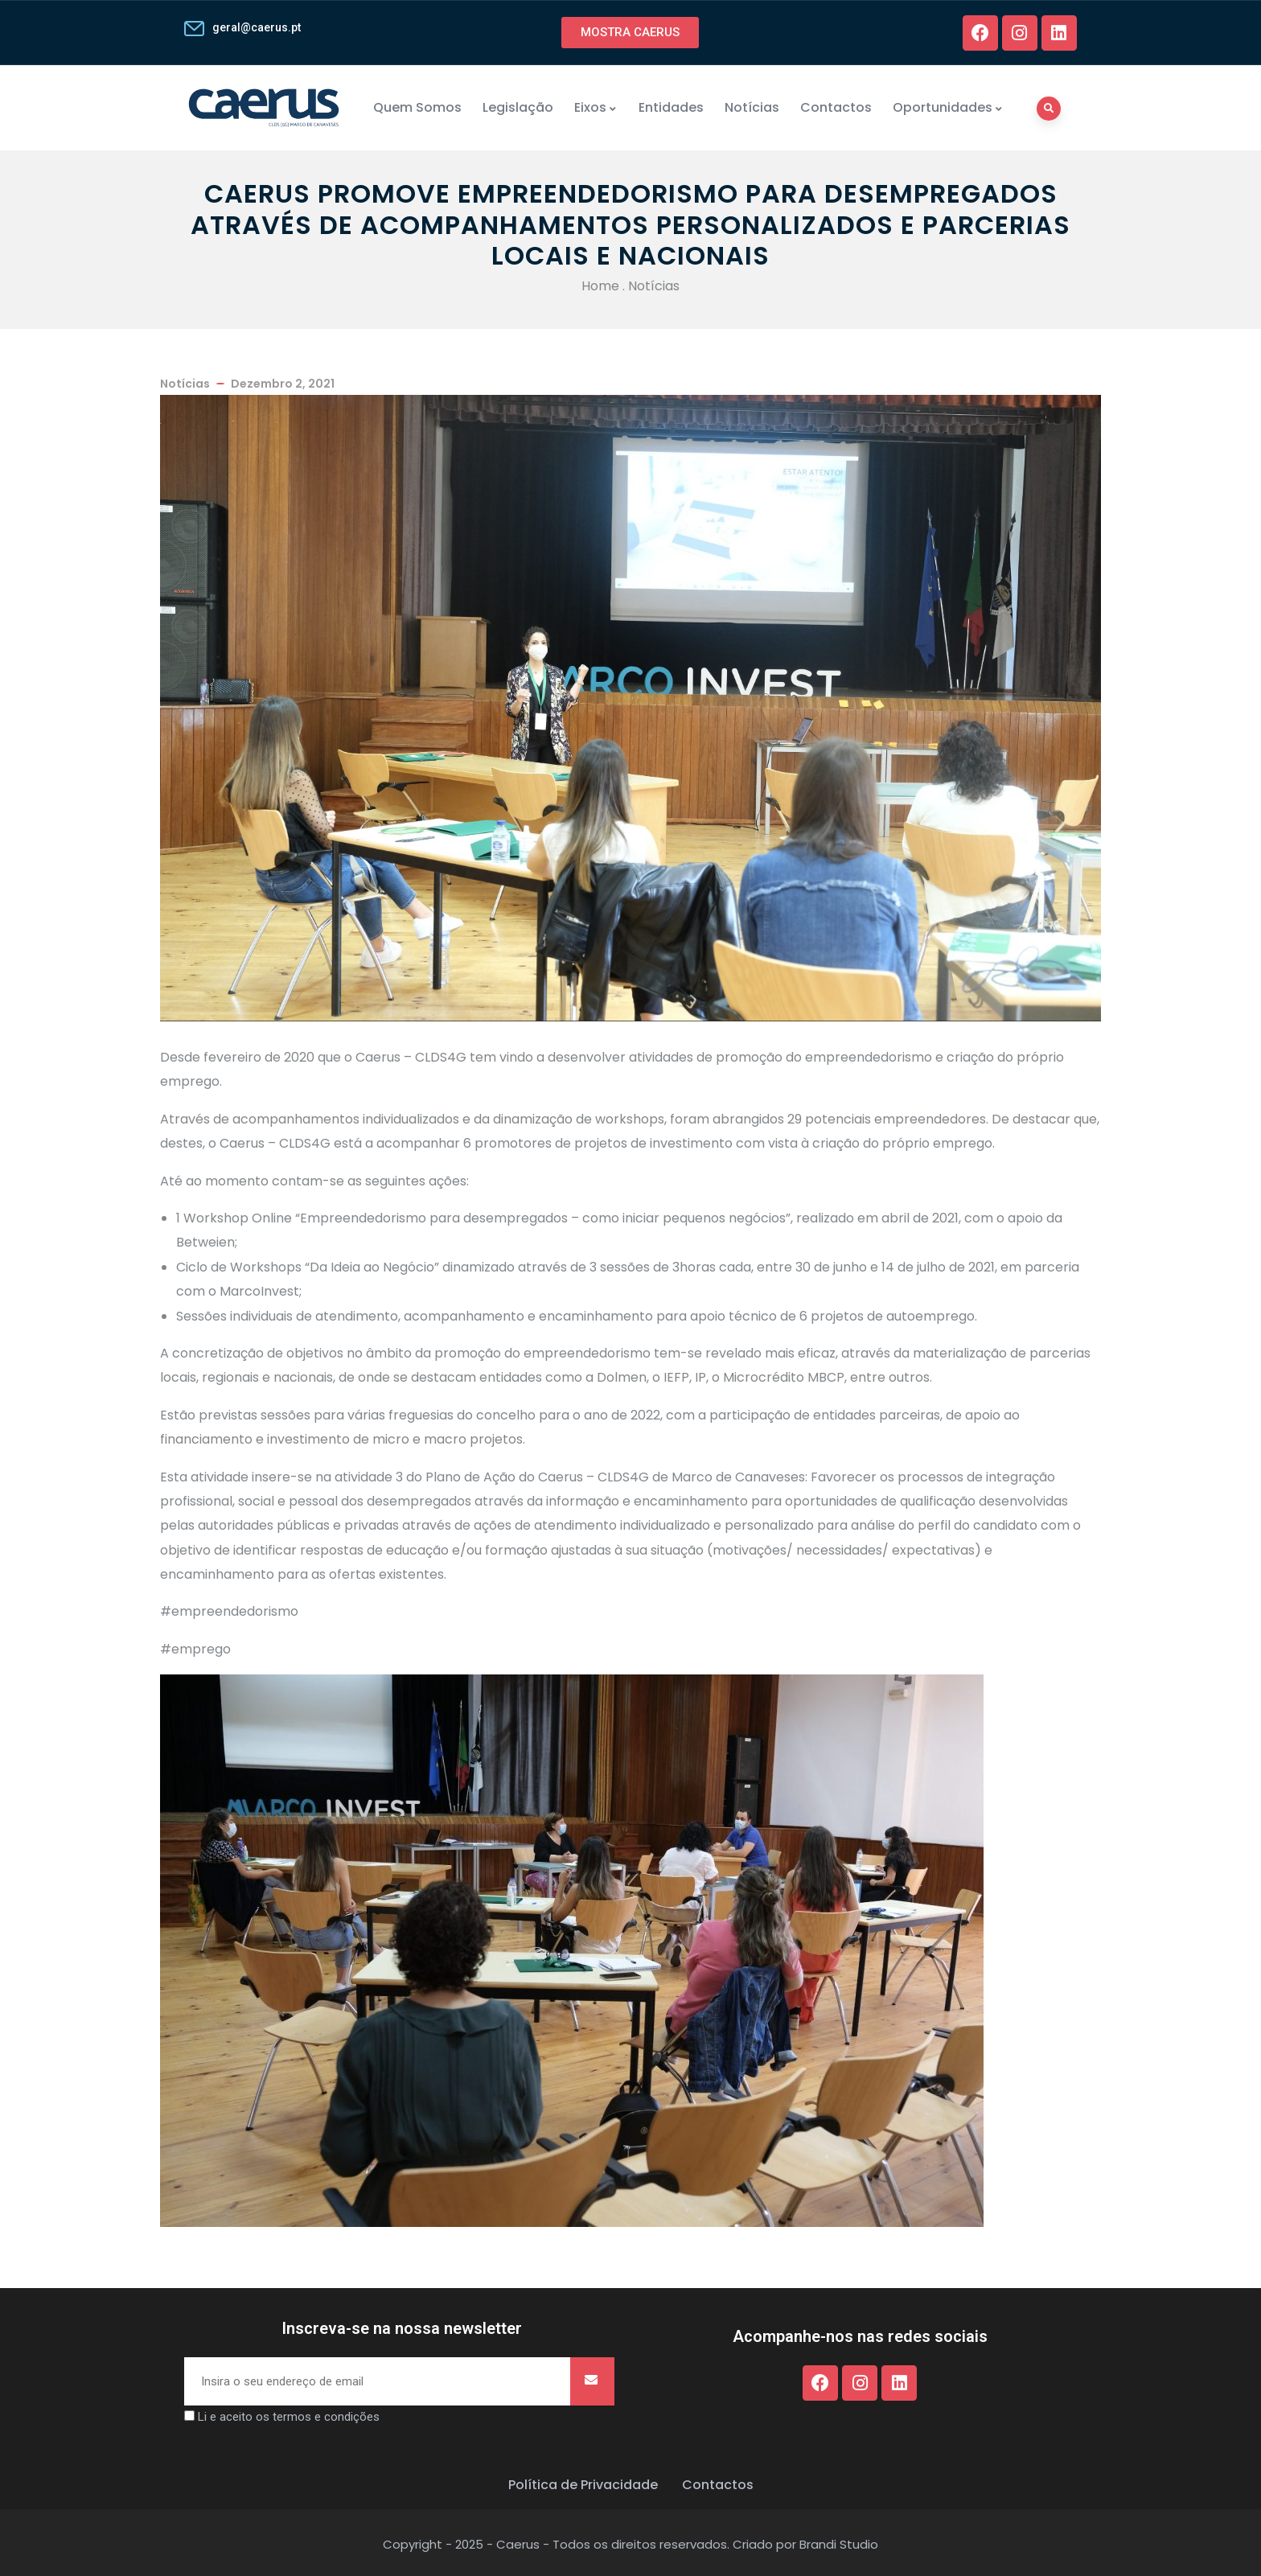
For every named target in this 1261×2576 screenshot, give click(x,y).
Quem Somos (417, 107)
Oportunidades (948, 107)
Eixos (596, 107)
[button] (630, 32)
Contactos (836, 107)
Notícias (752, 107)
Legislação (518, 107)
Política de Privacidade (583, 2484)
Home (600, 286)
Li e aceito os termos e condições (289, 2417)
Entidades (671, 107)
